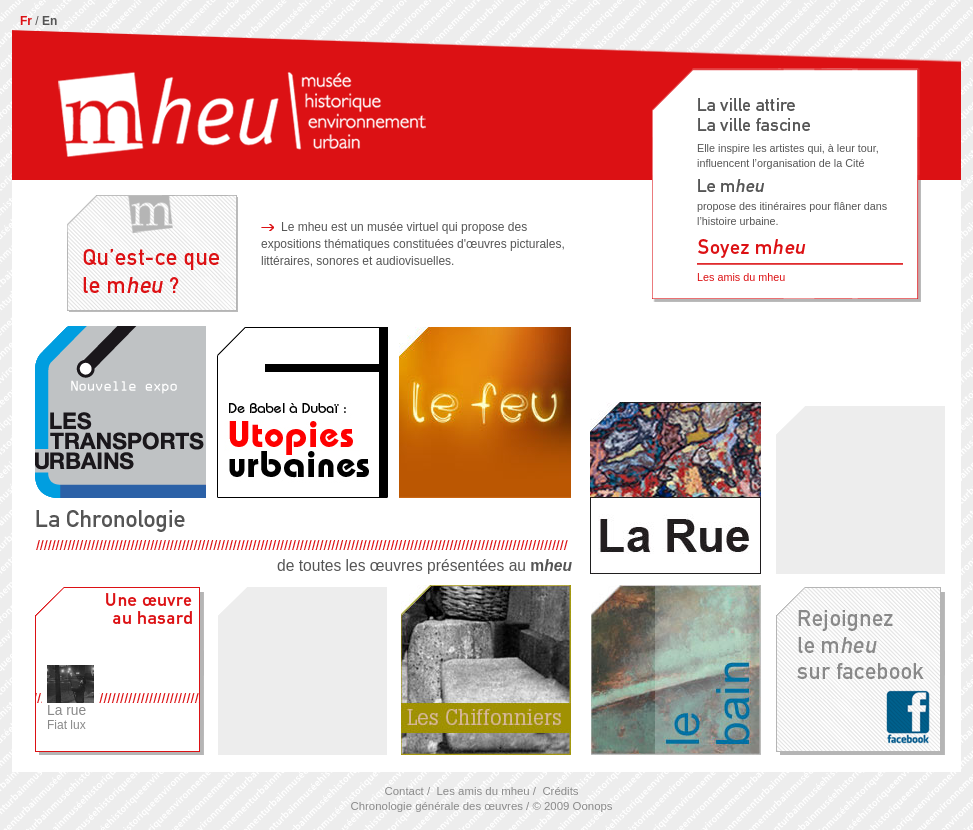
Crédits (560, 791)
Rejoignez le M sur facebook (860, 670)
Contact (403, 791)
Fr (26, 21)
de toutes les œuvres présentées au (303, 541)
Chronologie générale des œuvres (436, 806)
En (49, 21)
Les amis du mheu (741, 277)
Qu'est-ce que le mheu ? (152, 251)
